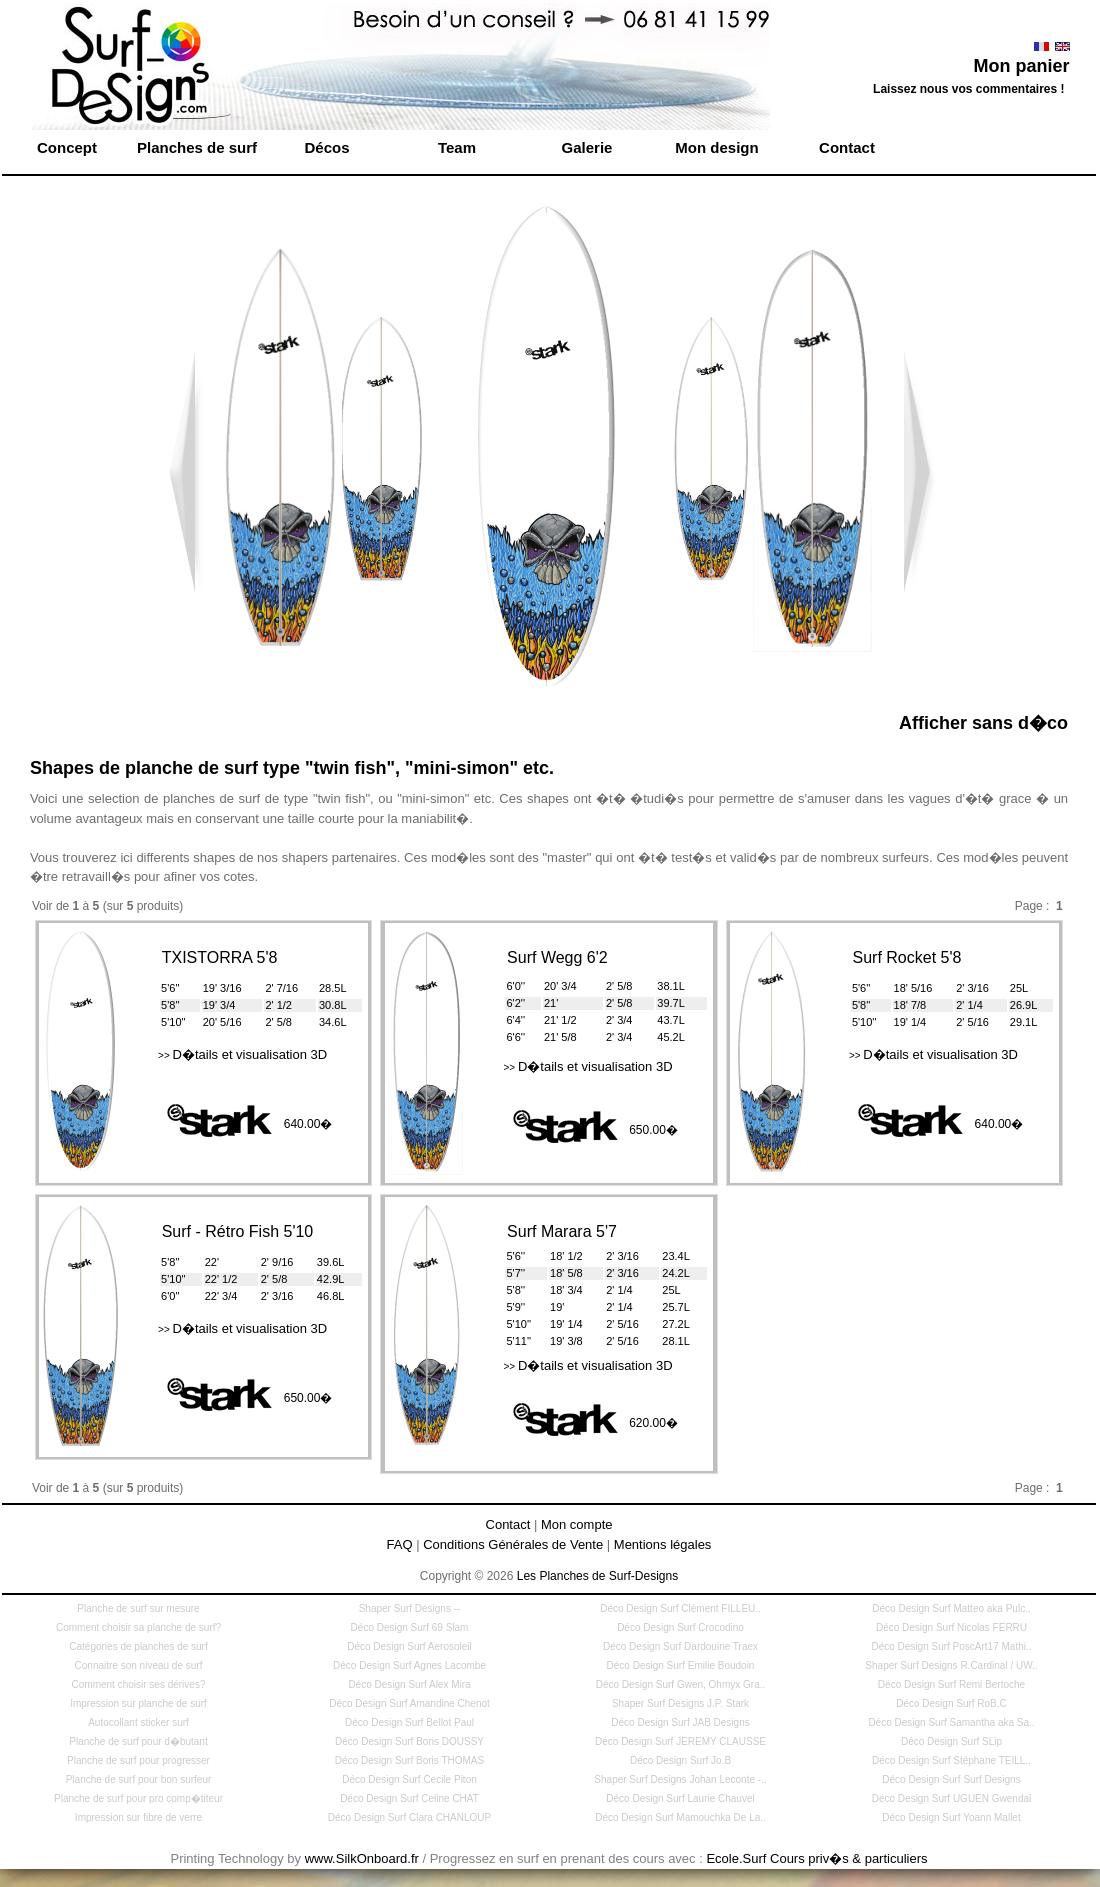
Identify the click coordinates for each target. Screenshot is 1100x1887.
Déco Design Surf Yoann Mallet (951, 1817)
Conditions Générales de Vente (513, 1544)
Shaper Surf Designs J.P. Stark (680, 1703)
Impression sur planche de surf (138, 1703)
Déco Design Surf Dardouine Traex (680, 1646)
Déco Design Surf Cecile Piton (409, 1779)
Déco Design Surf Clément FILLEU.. (680, 1608)
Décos (326, 147)
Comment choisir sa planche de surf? (138, 1627)
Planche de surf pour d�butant (138, 1741)
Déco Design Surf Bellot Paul (409, 1722)
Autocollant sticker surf (138, 1722)
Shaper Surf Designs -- (410, 1608)
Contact (847, 147)
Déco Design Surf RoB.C (951, 1703)
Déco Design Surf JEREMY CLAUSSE (680, 1741)
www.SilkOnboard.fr (362, 1858)
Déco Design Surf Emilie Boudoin (681, 1665)
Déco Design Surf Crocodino (680, 1627)
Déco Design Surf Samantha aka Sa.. (951, 1722)
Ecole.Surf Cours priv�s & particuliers (816, 1858)
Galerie (587, 147)
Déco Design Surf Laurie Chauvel (680, 1798)
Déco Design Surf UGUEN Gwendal (952, 1798)
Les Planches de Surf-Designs (597, 1576)
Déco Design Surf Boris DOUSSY (409, 1741)
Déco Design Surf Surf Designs (951, 1779)
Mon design (716, 147)
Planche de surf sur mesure (138, 1608)
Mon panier (1021, 66)
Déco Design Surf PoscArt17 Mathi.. (951, 1646)
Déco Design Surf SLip (951, 1741)
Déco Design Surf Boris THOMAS (409, 1760)
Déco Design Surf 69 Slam (410, 1627)
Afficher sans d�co (983, 723)
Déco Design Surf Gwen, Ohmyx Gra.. (681, 1684)
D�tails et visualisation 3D (242, 1054)
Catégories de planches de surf (138, 1646)
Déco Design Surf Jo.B (680, 1760)
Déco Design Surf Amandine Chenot (409, 1703)
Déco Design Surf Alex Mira (409, 1684)
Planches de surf (197, 147)
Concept (67, 147)
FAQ (400, 1544)
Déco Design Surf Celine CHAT (409, 1798)
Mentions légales (663, 1544)
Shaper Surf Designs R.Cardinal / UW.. (951, 1665)
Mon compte (577, 1524)
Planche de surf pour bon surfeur (139, 1779)
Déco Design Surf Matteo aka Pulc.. (951, 1608)
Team (457, 147)
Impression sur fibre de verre (138, 1817)
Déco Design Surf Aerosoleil (409, 1646)
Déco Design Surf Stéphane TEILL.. (951, 1760)
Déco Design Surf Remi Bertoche (951, 1684)
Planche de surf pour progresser (138, 1760)
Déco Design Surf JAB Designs (680, 1722)
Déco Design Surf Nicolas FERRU (951, 1627)
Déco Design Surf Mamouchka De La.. (680, 1817)
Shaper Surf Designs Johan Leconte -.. (680, 1779)
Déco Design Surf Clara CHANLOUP (409, 1817)
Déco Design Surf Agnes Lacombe (409, 1665)
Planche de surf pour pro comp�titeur (138, 1798)
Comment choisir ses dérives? (139, 1684)
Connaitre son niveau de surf (139, 1665)
